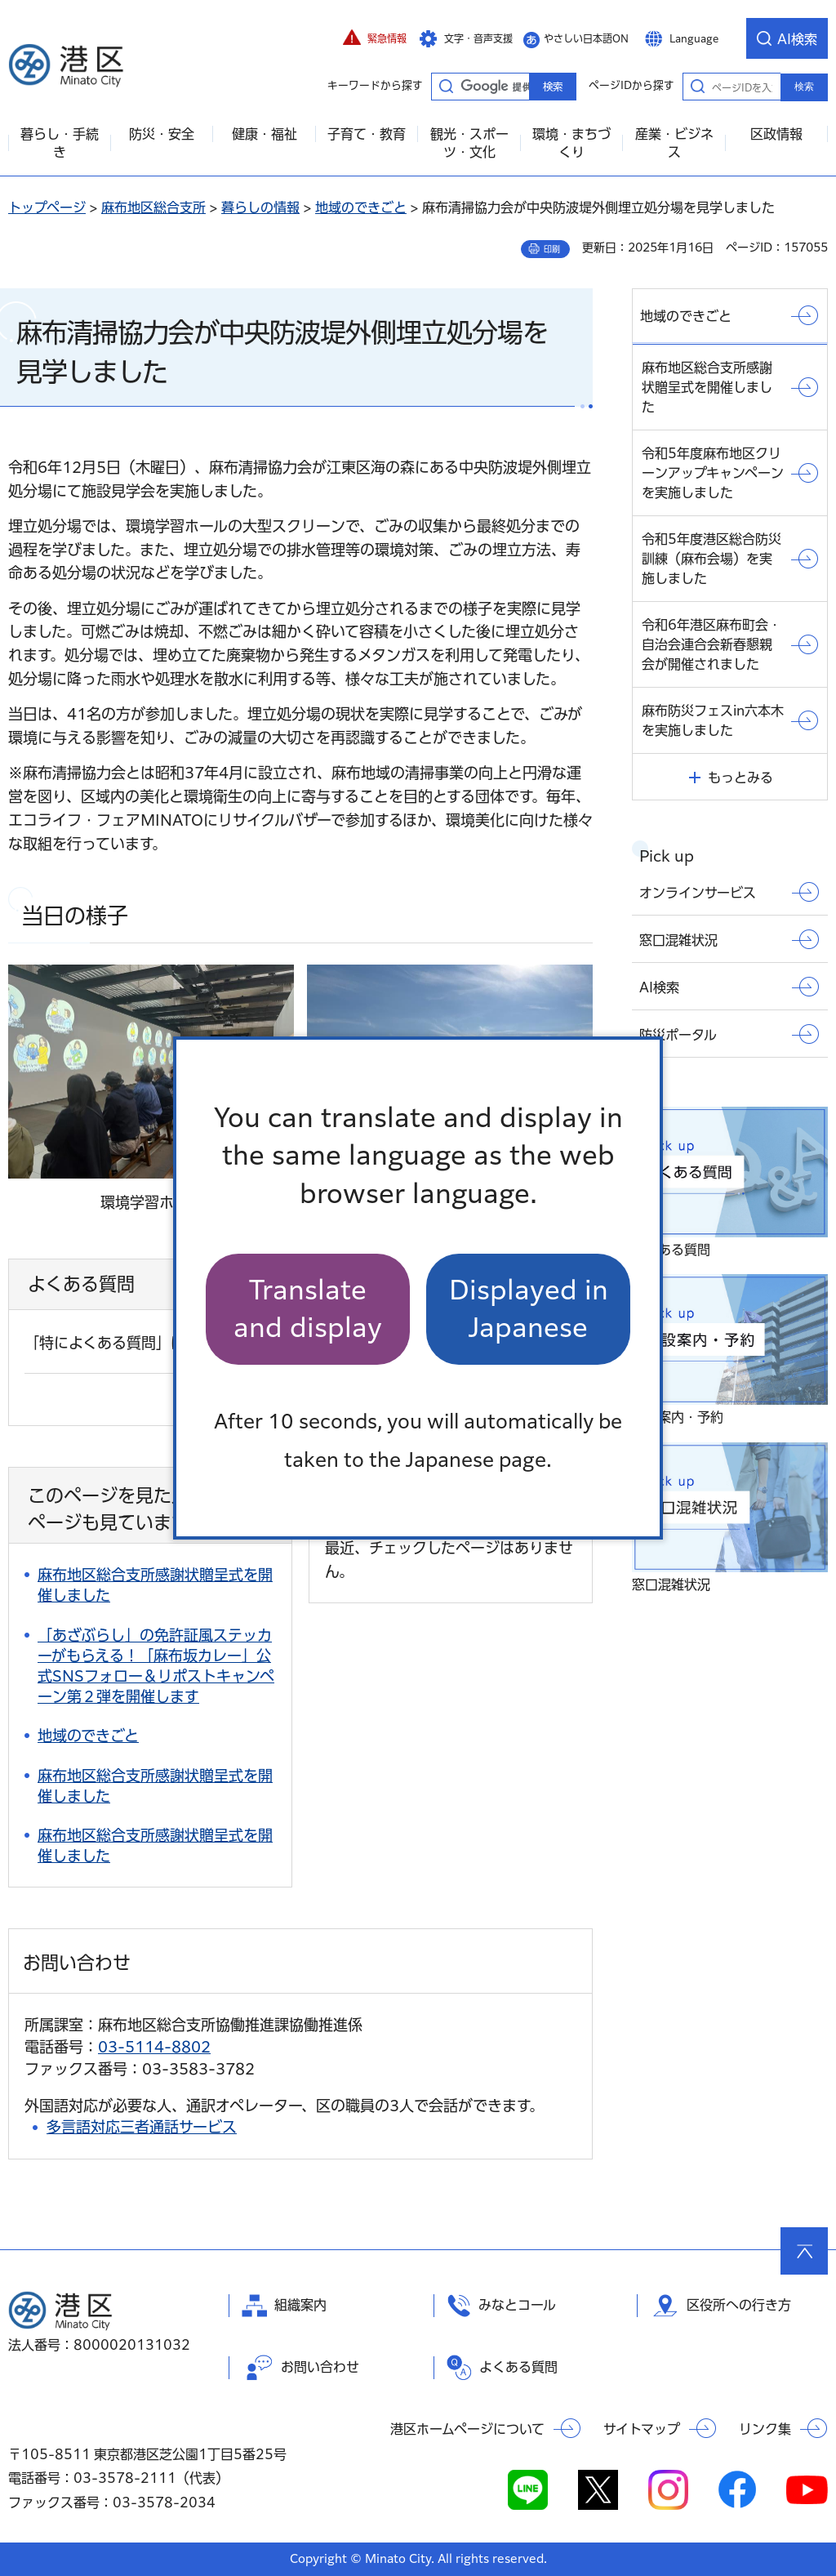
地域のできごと (361, 207)
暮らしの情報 (260, 207)
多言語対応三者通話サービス (142, 2126)
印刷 (552, 249)
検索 (804, 86)
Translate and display (307, 1308)
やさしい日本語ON (586, 38)
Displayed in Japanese (528, 1308)
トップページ (47, 207)
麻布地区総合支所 (153, 207)
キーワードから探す (445, 86)
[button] (374, 38)
